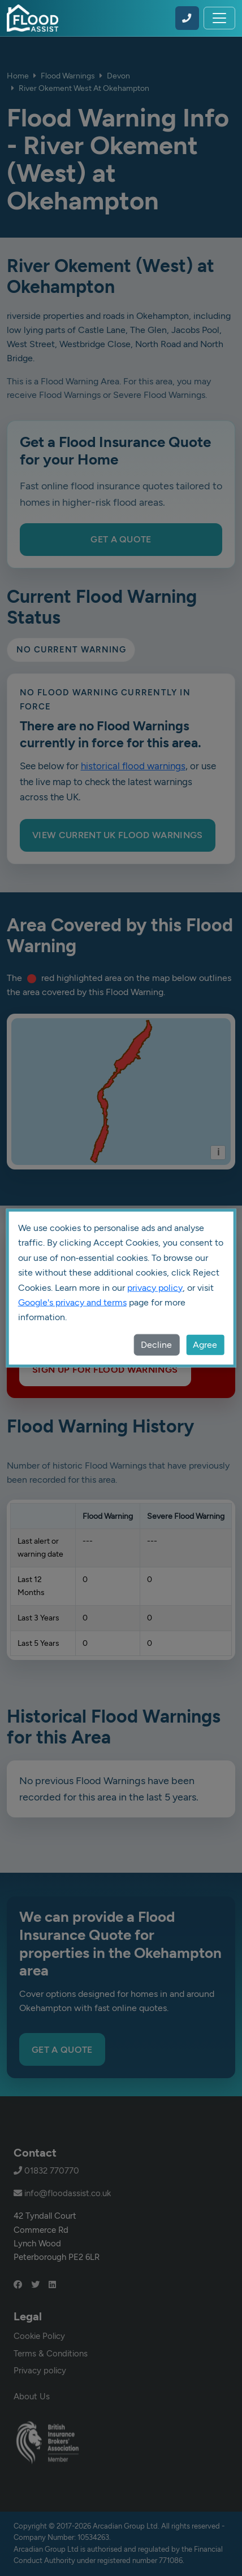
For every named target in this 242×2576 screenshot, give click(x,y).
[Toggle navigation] (219, 18)
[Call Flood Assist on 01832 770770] (187, 18)
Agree (205, 1344)
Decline (156, 1344)
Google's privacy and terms (72, 1302)
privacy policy (155, 1287)
